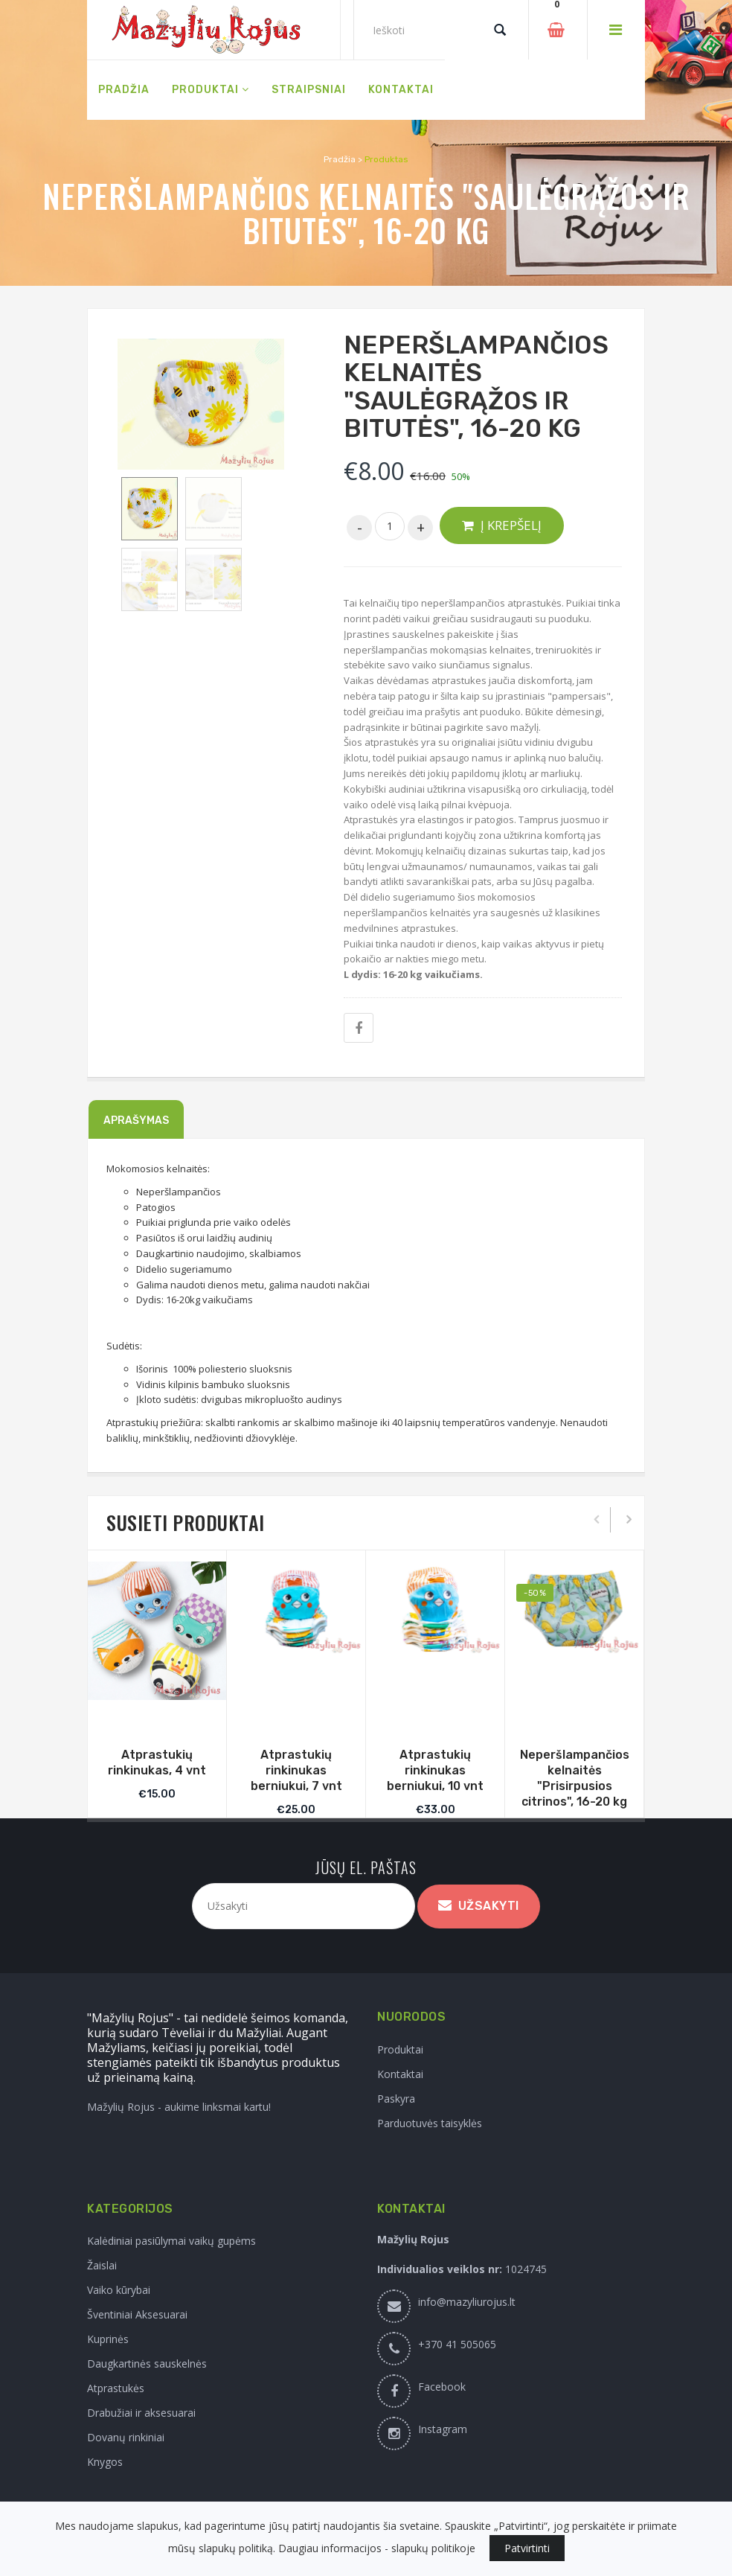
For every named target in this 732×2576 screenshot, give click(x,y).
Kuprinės (108, 2339)
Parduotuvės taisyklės (429, 2123)
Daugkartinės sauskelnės (147, 2363)
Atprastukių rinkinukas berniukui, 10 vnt (435, 1770)
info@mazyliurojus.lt (467, 2302)
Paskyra (396, 2098)
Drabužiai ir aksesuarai (141, 2413)
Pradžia (340, 159)
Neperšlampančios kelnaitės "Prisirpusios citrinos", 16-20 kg (574, 1778)
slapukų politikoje (433, 2548)
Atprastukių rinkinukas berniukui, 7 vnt (296, 1770)
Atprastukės (115, 2388)
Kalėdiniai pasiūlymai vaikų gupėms (171, 2241)
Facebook (442, 2387)
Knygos (105, 2462)
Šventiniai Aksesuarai (137, 2314)
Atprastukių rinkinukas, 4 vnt (157, 1762)
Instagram (442, 2429)
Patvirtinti (527, 2548)
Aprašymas (136, 1120)
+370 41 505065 (457, 2344)
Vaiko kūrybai (118, 2290)
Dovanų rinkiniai (125, 2437)
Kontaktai (400, 2074)
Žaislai (102, 2265)
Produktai (400, 2049)
